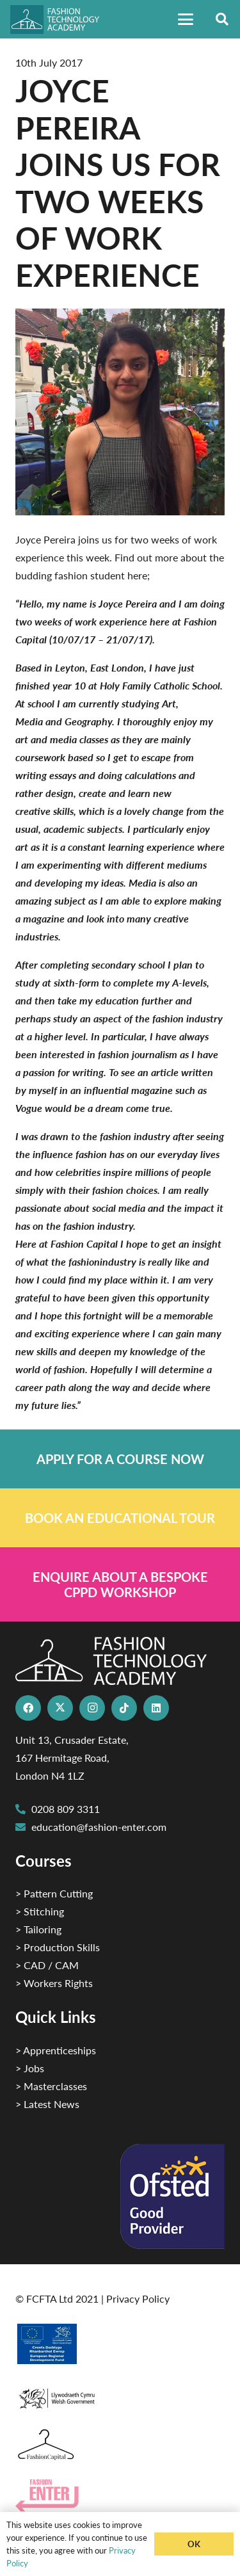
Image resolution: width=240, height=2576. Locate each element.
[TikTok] (124, 1708)
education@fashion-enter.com (98, 1826)
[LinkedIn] (156, 1708)
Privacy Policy (138, 2298)
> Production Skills (57, 1947)
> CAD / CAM (47, 1965)
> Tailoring (38, 1929)
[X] (60, 1708)
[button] (186, 19)
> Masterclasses (51, 2086)
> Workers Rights (54, 1983)
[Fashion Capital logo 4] (120, 2445)
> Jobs (29, 2068)
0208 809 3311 (65, 1808)
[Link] (120, 1459)
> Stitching (39, 1911)
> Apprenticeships (55, 2050)
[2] (120, 2343)
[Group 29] (120, 2495)
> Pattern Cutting (54, 1893)
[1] (120, 2395)
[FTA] (60, 19)
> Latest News (47, 2104)
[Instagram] (92, 1708)
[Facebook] (28, 1708)
